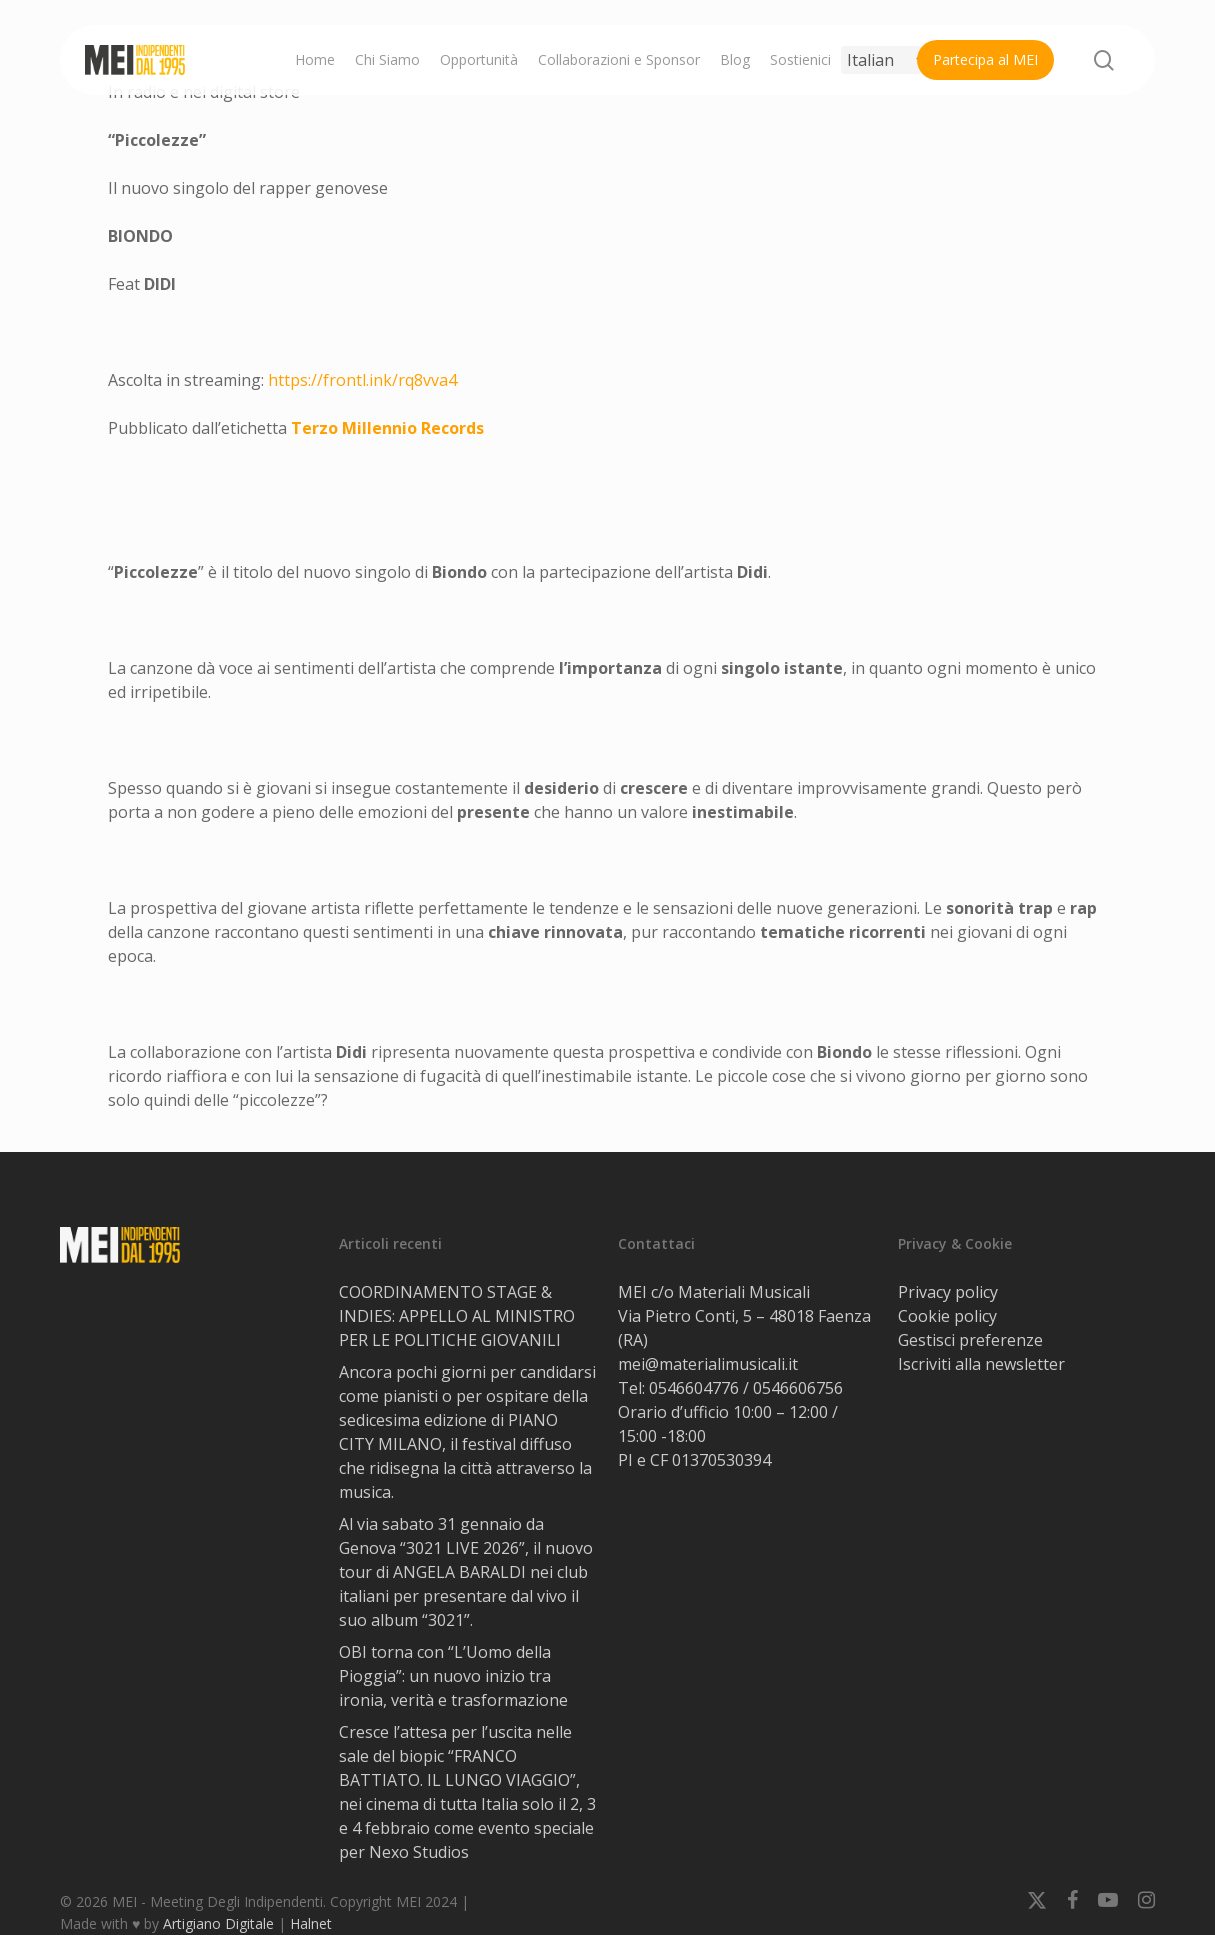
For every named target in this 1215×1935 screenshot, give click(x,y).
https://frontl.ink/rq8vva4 (362, 380)
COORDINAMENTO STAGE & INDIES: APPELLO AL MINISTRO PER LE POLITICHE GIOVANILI (457, 1316)
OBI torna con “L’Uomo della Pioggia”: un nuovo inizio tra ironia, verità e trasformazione (453, 1676)
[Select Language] (886, 60)
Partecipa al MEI (985, 59)
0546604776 (694, 1388)
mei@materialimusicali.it (708, 1364)
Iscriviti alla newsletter (981, 1364)
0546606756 (798, 1388)
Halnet (311, 1923)
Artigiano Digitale (218, 1923)
